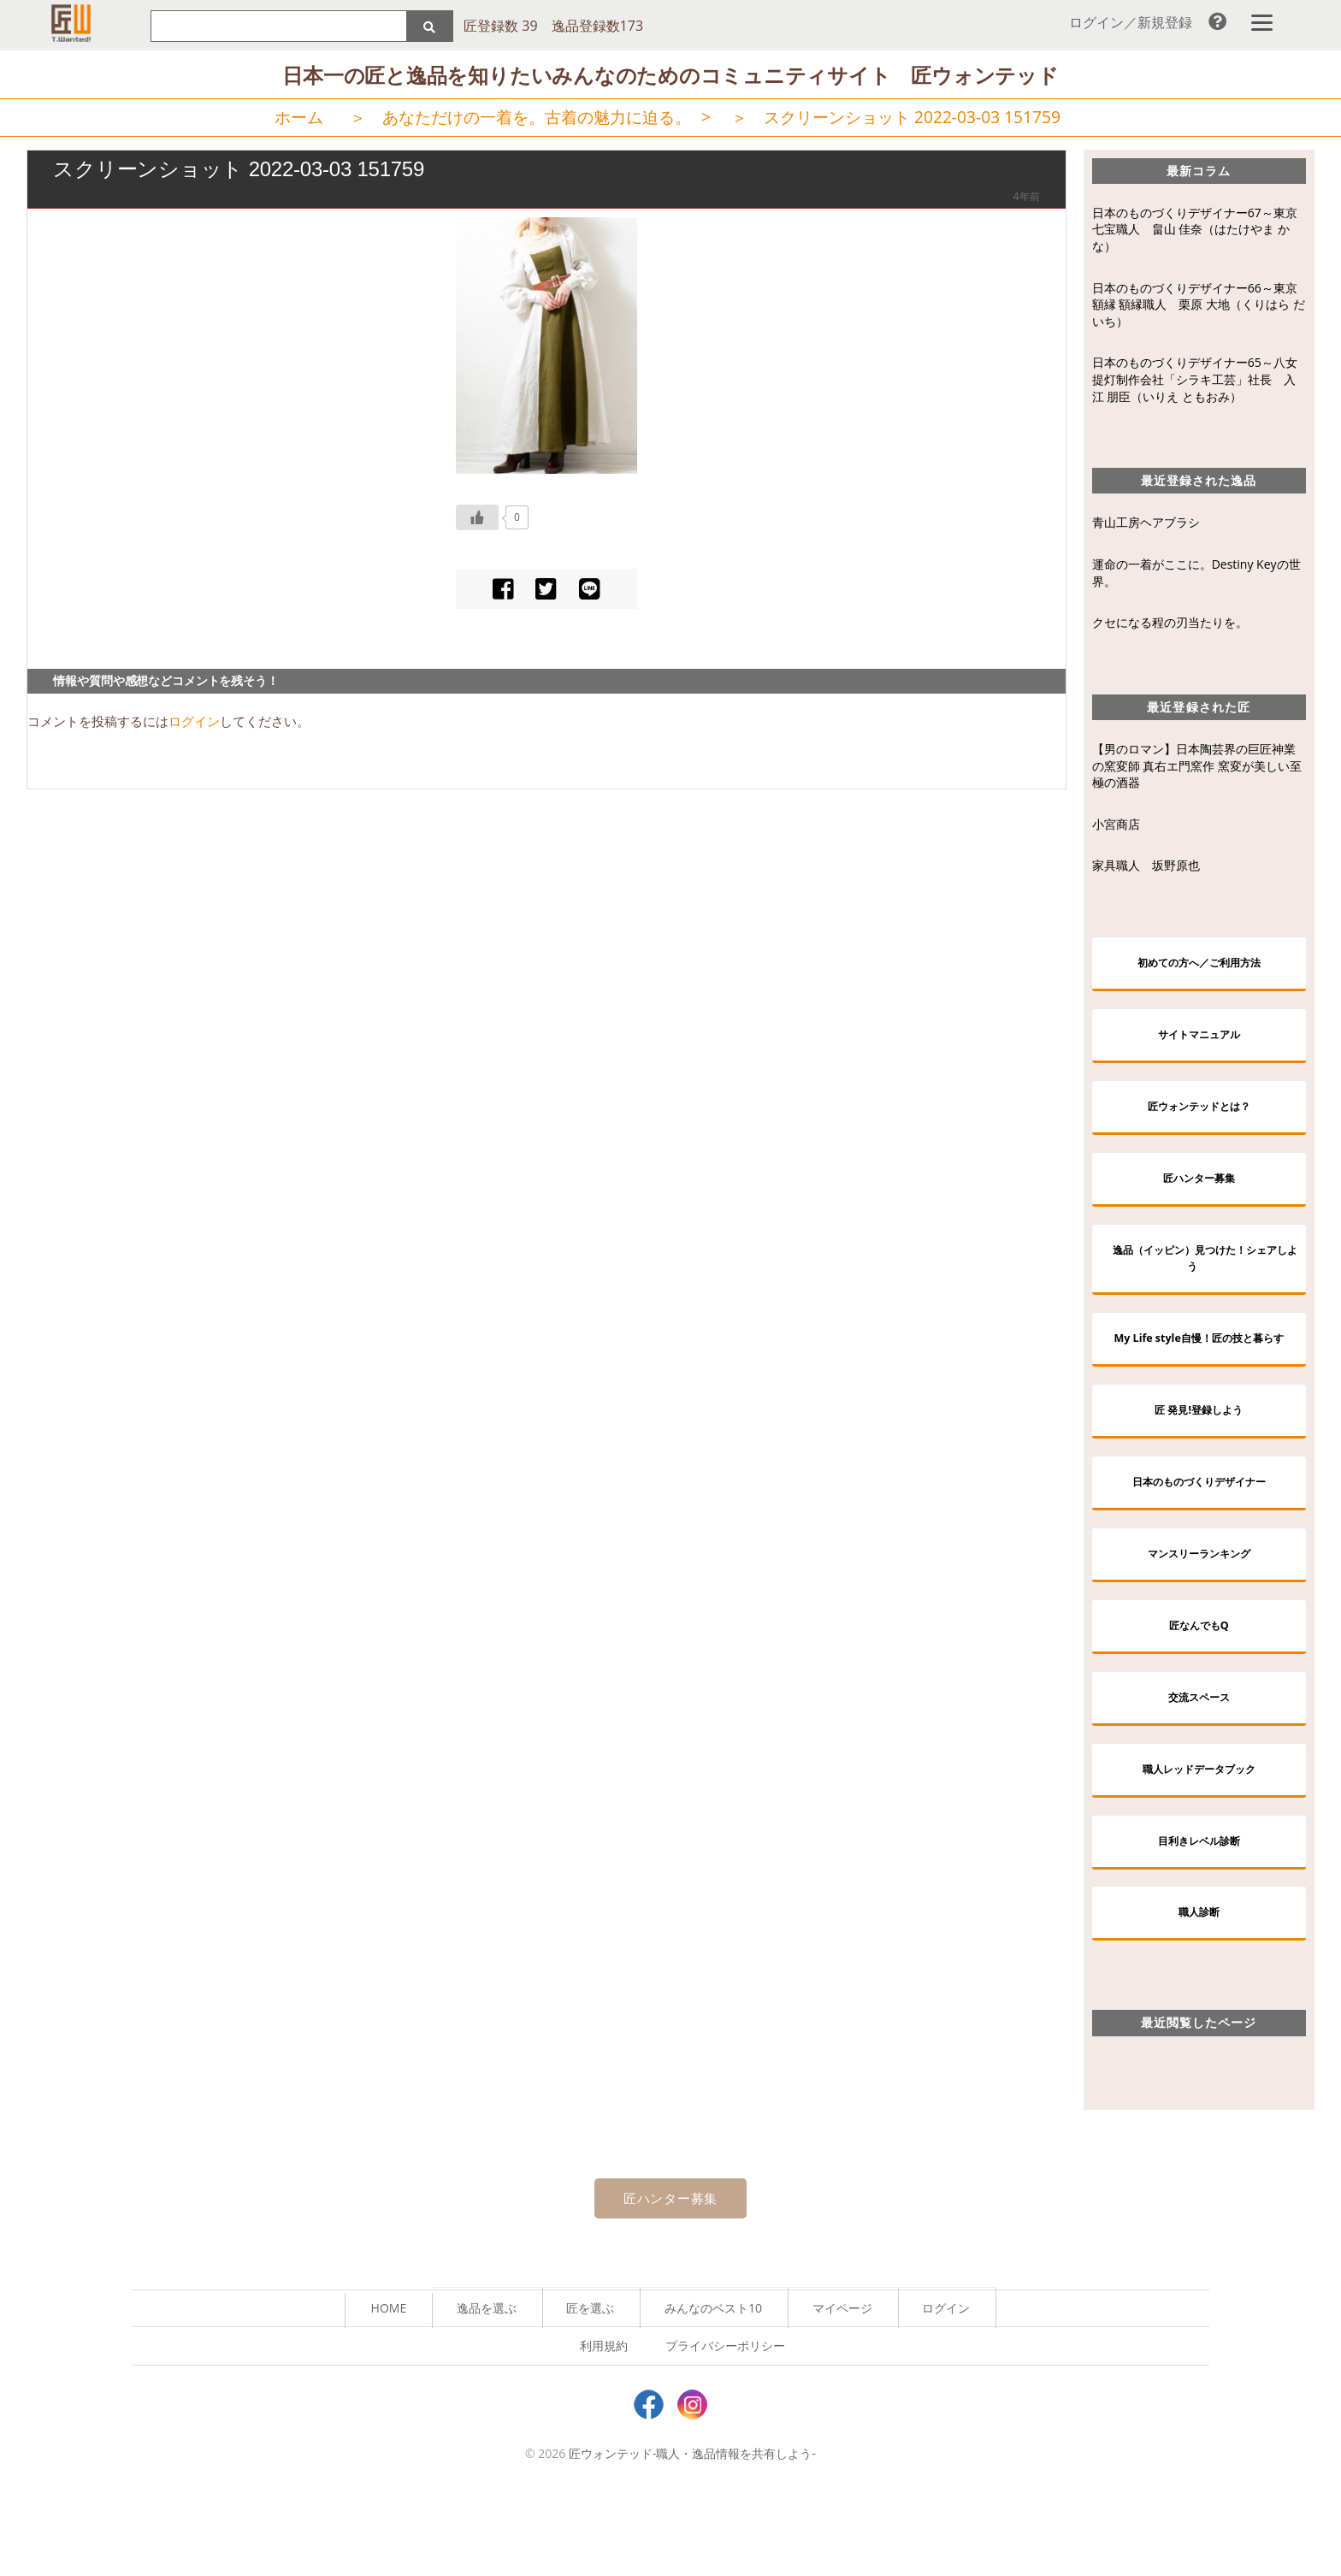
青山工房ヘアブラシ (1146, 525)
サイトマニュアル (1199, 1042)
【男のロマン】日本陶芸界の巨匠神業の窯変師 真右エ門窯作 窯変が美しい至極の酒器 (1197, 769)
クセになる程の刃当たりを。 (1170, 625)
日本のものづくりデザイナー (1199, 1536)
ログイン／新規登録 (1130, 22)
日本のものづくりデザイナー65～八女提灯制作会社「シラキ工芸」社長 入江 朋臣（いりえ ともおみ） (1194, 382)
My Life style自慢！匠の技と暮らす (1205, 1374)
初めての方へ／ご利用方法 (1199, 967)
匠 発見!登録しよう (1199, 1460)
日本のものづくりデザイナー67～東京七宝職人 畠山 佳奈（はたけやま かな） (1194, 232)
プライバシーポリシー (725, 2428)
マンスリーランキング (1199, 1612)
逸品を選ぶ (487, 2390)
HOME (389, 2390)
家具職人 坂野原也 (1146, 868)
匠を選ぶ (590, 2390)
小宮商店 (1116, 826)
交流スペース (1199, 1764)
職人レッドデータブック (1199, 1840)
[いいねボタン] (477, 520)
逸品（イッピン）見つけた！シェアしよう (1205, 1279)
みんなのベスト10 (713, 2390)
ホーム (299, 120)
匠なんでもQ (1198, 1688)
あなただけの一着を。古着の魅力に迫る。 (536, 120)
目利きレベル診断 (1199, 1916)
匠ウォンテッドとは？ (1199, 1118)
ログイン (194, 724)
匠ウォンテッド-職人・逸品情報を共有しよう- (692, 2536)
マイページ (842, 2390)
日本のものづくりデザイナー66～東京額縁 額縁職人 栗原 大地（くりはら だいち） (1198, 307)
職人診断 (1199, 1991)
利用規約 (604, 2428)
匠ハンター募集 (1199, 1194)
